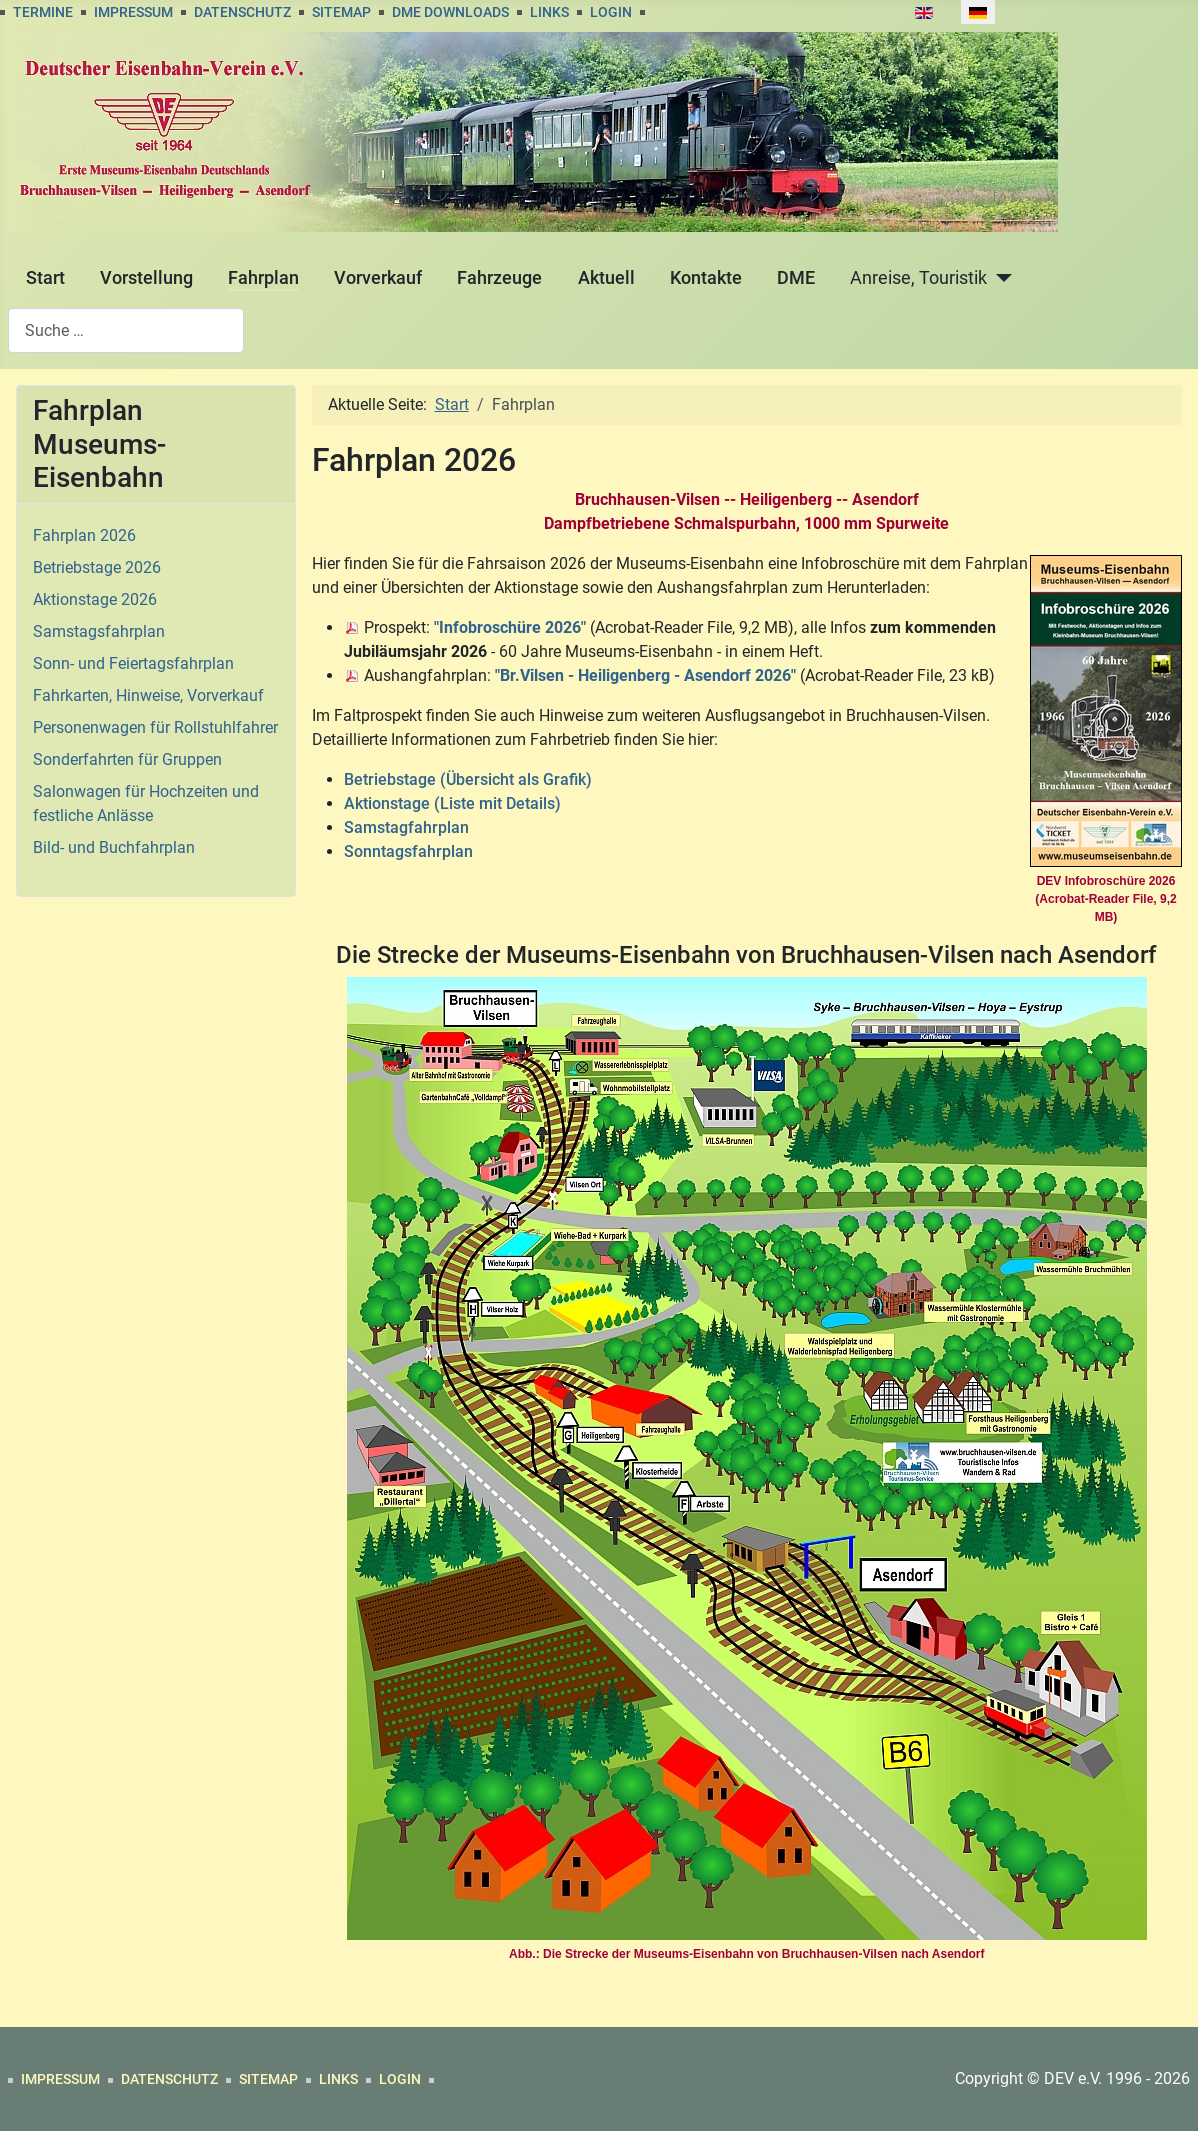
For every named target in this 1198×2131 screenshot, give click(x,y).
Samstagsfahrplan (99, 631)
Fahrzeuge (499, 278)
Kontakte (706, 278)
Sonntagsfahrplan (408, 851)
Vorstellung (146, 278)
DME (796, 278)
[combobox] (126, 330)
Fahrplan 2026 (84, 535)
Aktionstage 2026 (95, 599)
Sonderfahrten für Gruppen (127, 759)
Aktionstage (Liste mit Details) (452, 803)
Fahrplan (263, 278)
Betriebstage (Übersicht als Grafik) (468, 779)
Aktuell (606, 278)
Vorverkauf (378, 278)
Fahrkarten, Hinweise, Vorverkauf (148, 695)
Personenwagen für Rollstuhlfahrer (155, 727)
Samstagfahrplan (406, 827)
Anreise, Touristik (918, 278)
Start (45, 278)
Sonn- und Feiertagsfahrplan (133, 663)
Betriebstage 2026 (97, 567)
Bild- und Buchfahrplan (114, 847)
